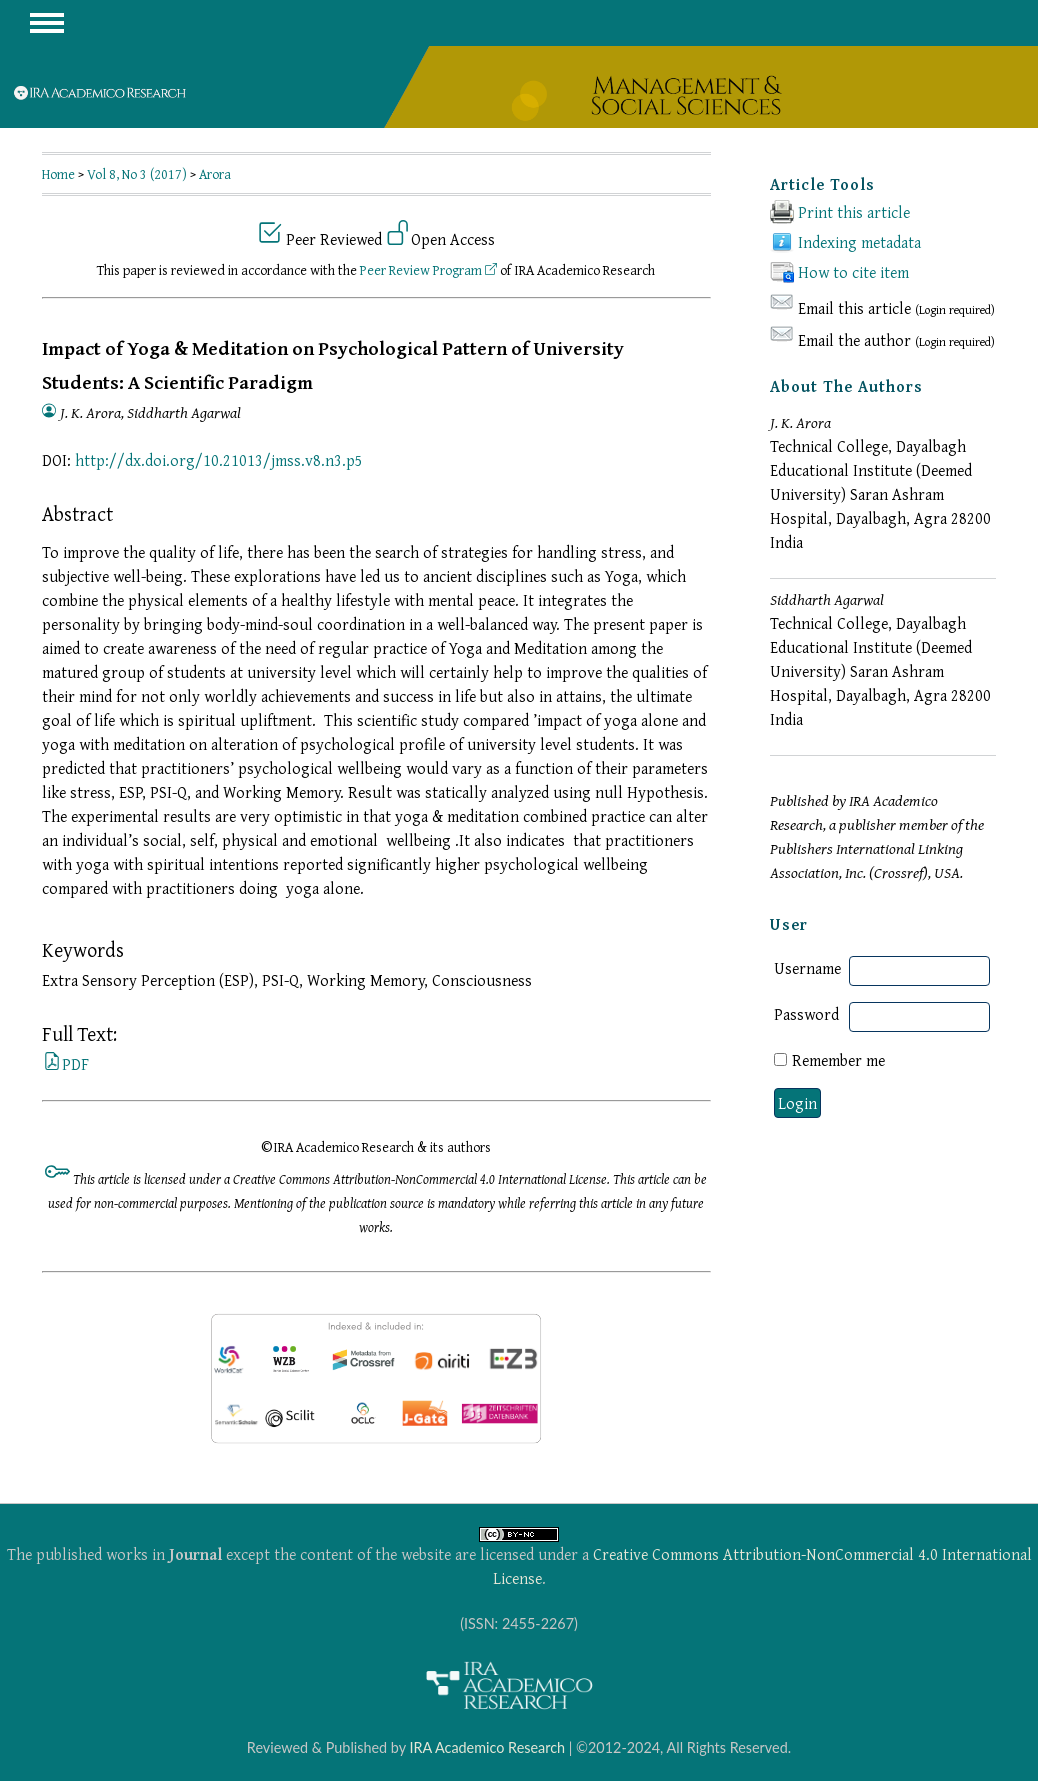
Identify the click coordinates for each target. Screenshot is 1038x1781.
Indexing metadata (859, 242)
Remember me (838, 1060)
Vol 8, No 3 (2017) (137, 174)
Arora (215, 174)
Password (806, 1014)
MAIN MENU (47, 23)
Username (807, 968)
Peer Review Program (428, 270)
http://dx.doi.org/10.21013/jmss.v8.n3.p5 (219, 460)
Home (58, 174)
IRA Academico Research (487, 1747)
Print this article (854, 212)
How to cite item (853, 272)
